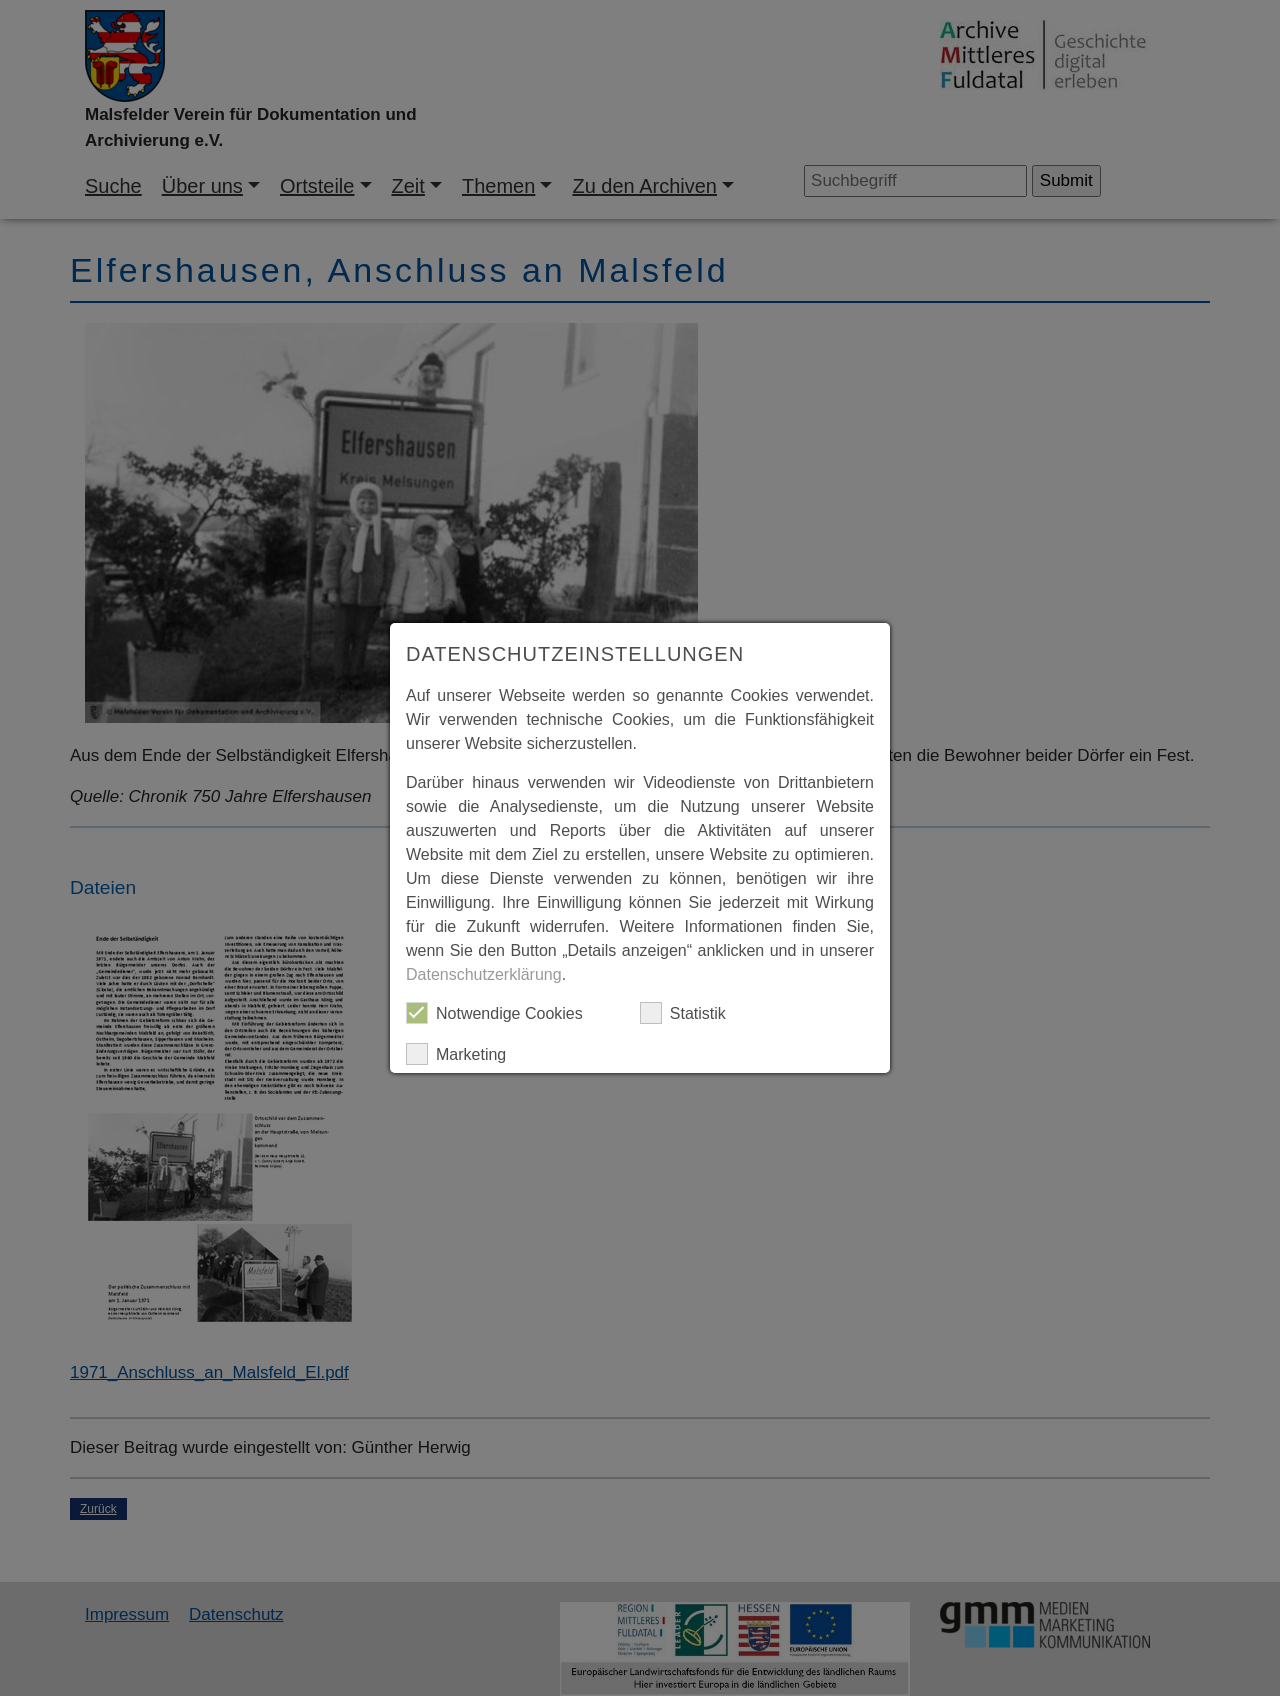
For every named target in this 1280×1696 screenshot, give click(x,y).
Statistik (683, 1013)
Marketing (456, 1054)
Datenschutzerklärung (484, 974)
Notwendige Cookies (494, 1013)
